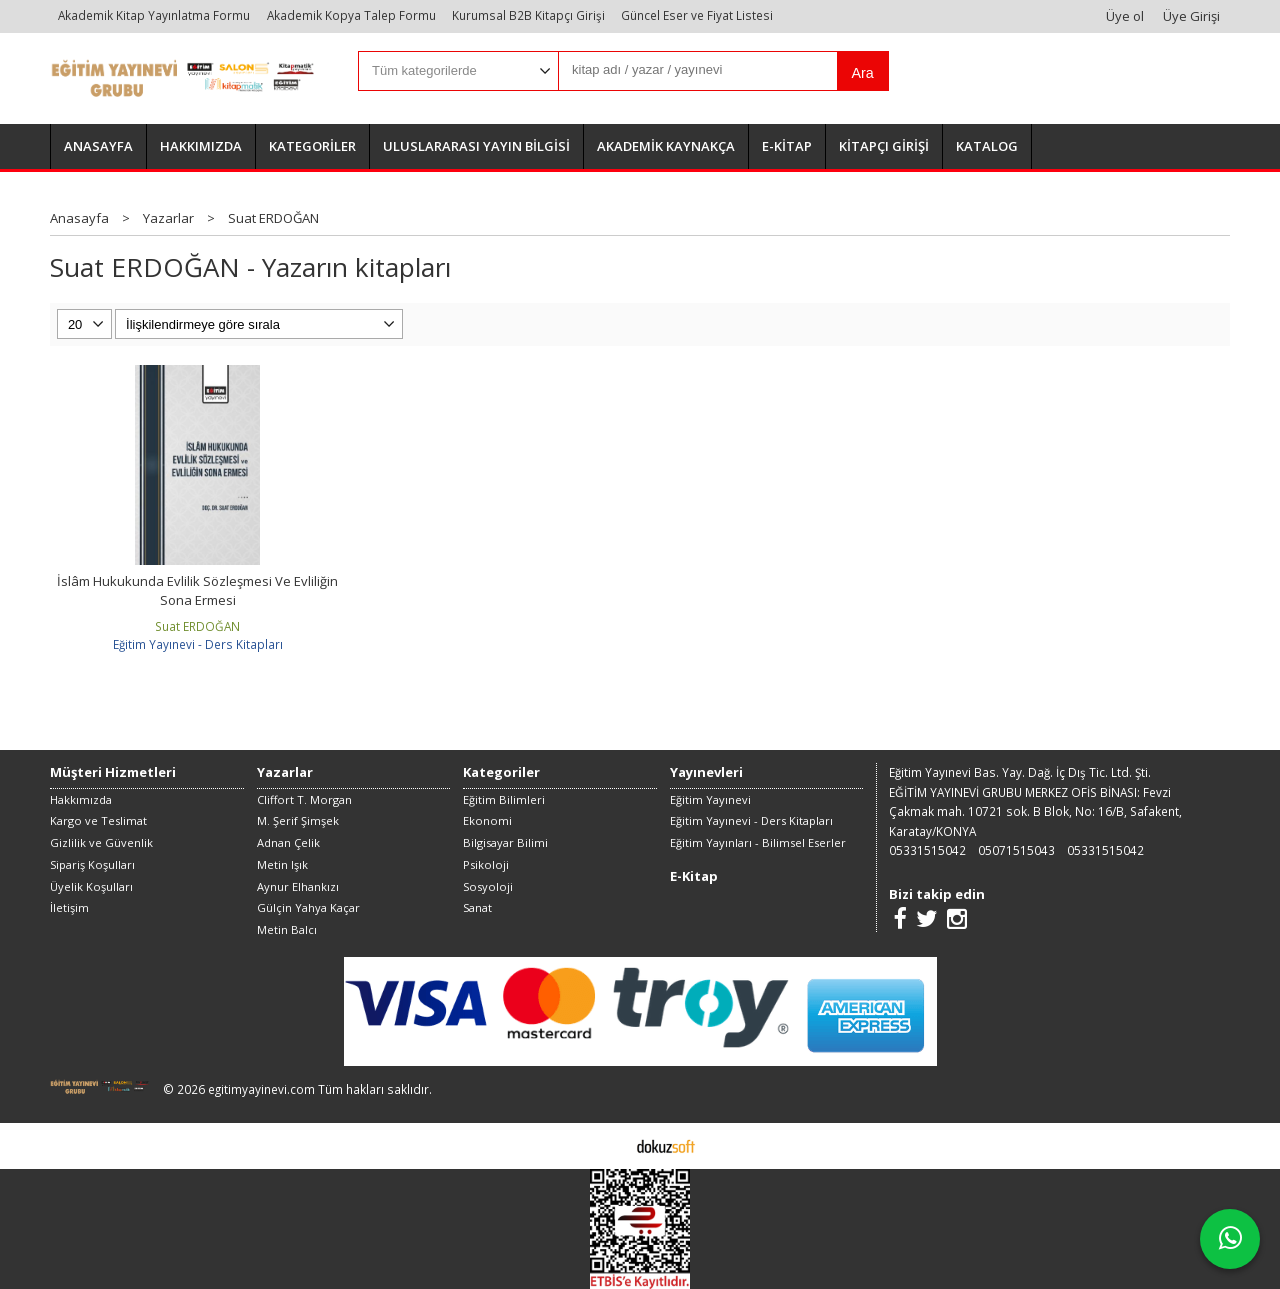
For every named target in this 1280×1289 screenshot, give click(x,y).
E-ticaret (608, 1145)
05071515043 (1016, 850)
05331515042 (927, 850)
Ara (862, 73)
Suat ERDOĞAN (197, 626)
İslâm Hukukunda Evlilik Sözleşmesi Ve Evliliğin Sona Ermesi (197, 591)
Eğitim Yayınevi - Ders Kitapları (198, 644)
